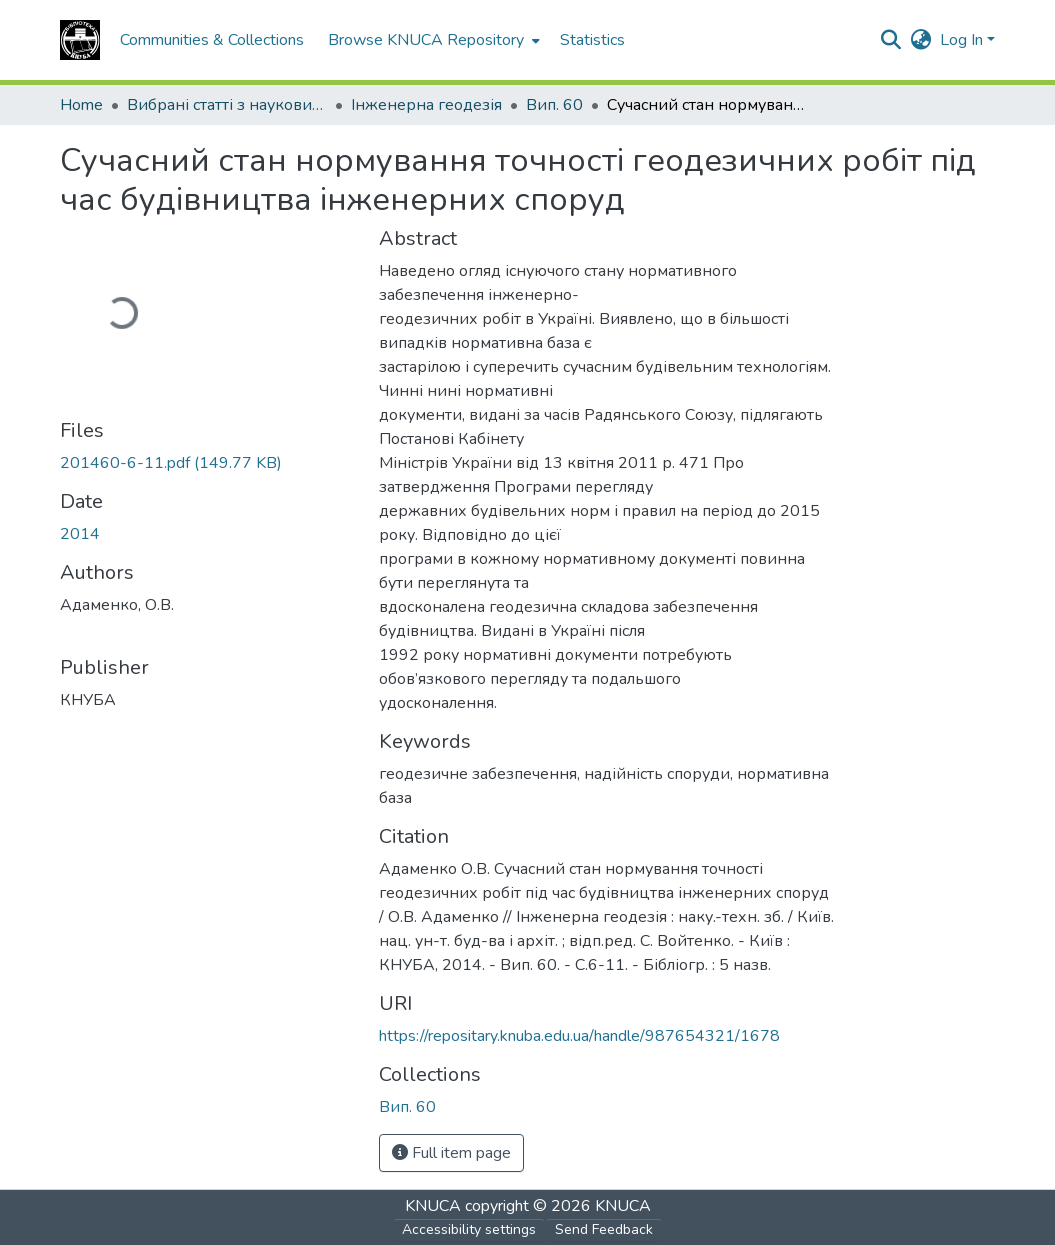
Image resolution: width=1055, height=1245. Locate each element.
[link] (208, 463)
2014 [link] (80, 534)
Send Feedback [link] (604, 1229)
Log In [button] (963, 40)
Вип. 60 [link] (554, 105)
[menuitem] (432, 40)
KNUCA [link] (433, 1206)
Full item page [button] (451, 1153)
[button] (80, 40)
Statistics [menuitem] (592, 40)
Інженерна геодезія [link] (426, 105)
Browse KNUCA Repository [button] (426, 40)
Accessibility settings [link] (469, 1229)
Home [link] (81, 105)
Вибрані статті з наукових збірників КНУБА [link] (227, 105)
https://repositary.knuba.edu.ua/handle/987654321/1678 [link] (579, 1036)
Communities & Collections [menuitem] (212, 40)
